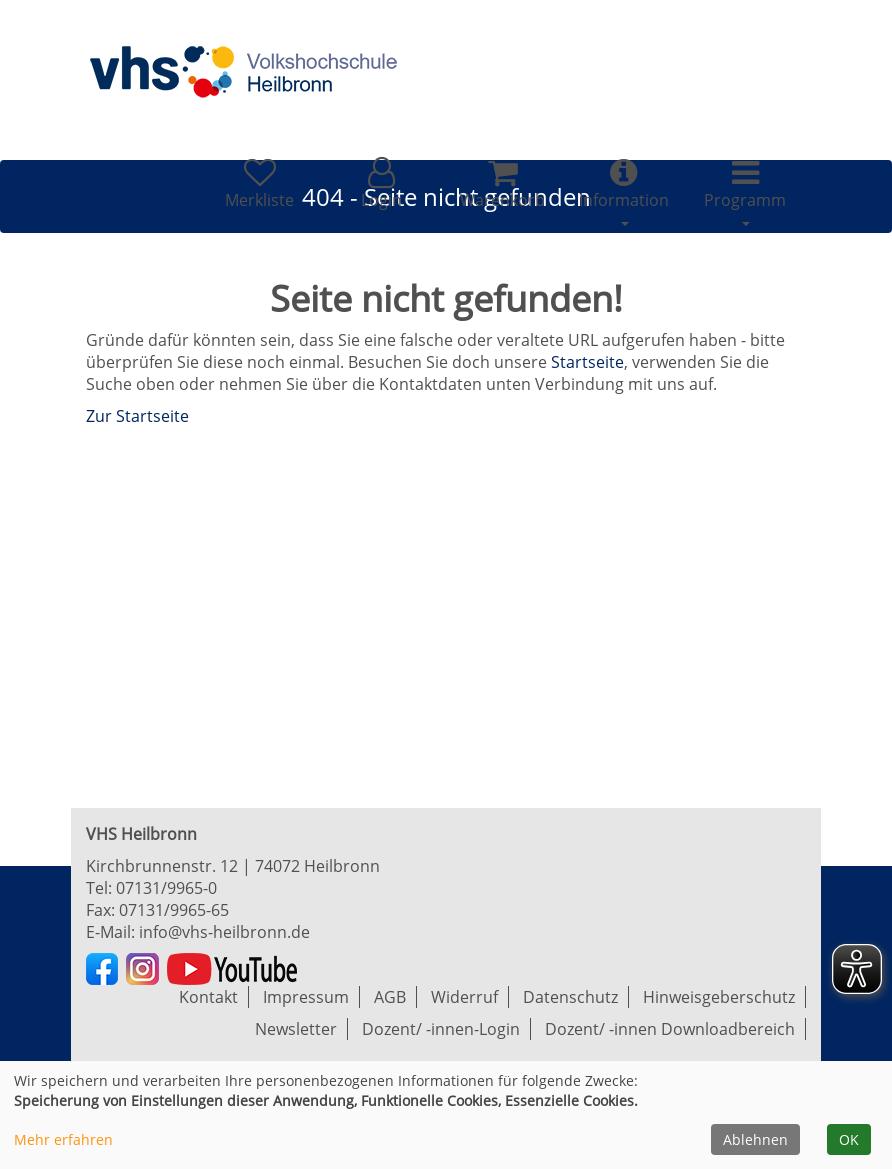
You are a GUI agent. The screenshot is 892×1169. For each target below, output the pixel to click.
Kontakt (208, 997)
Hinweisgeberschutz (719, 997)
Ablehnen (755, 1139)
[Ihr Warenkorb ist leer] (502, 184)
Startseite (587, 362)
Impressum (306, 997)
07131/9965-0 (166, 888)
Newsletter (296, 1029)
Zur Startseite (137, 416)
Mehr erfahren (63, 1139)
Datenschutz (570, 997)
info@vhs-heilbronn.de (224, 932)
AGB (390, 997)
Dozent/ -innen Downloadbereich (670, 1029)
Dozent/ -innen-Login (441, 1029)
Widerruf (464, 997)
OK (849, 1139)
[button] (380, 184)
